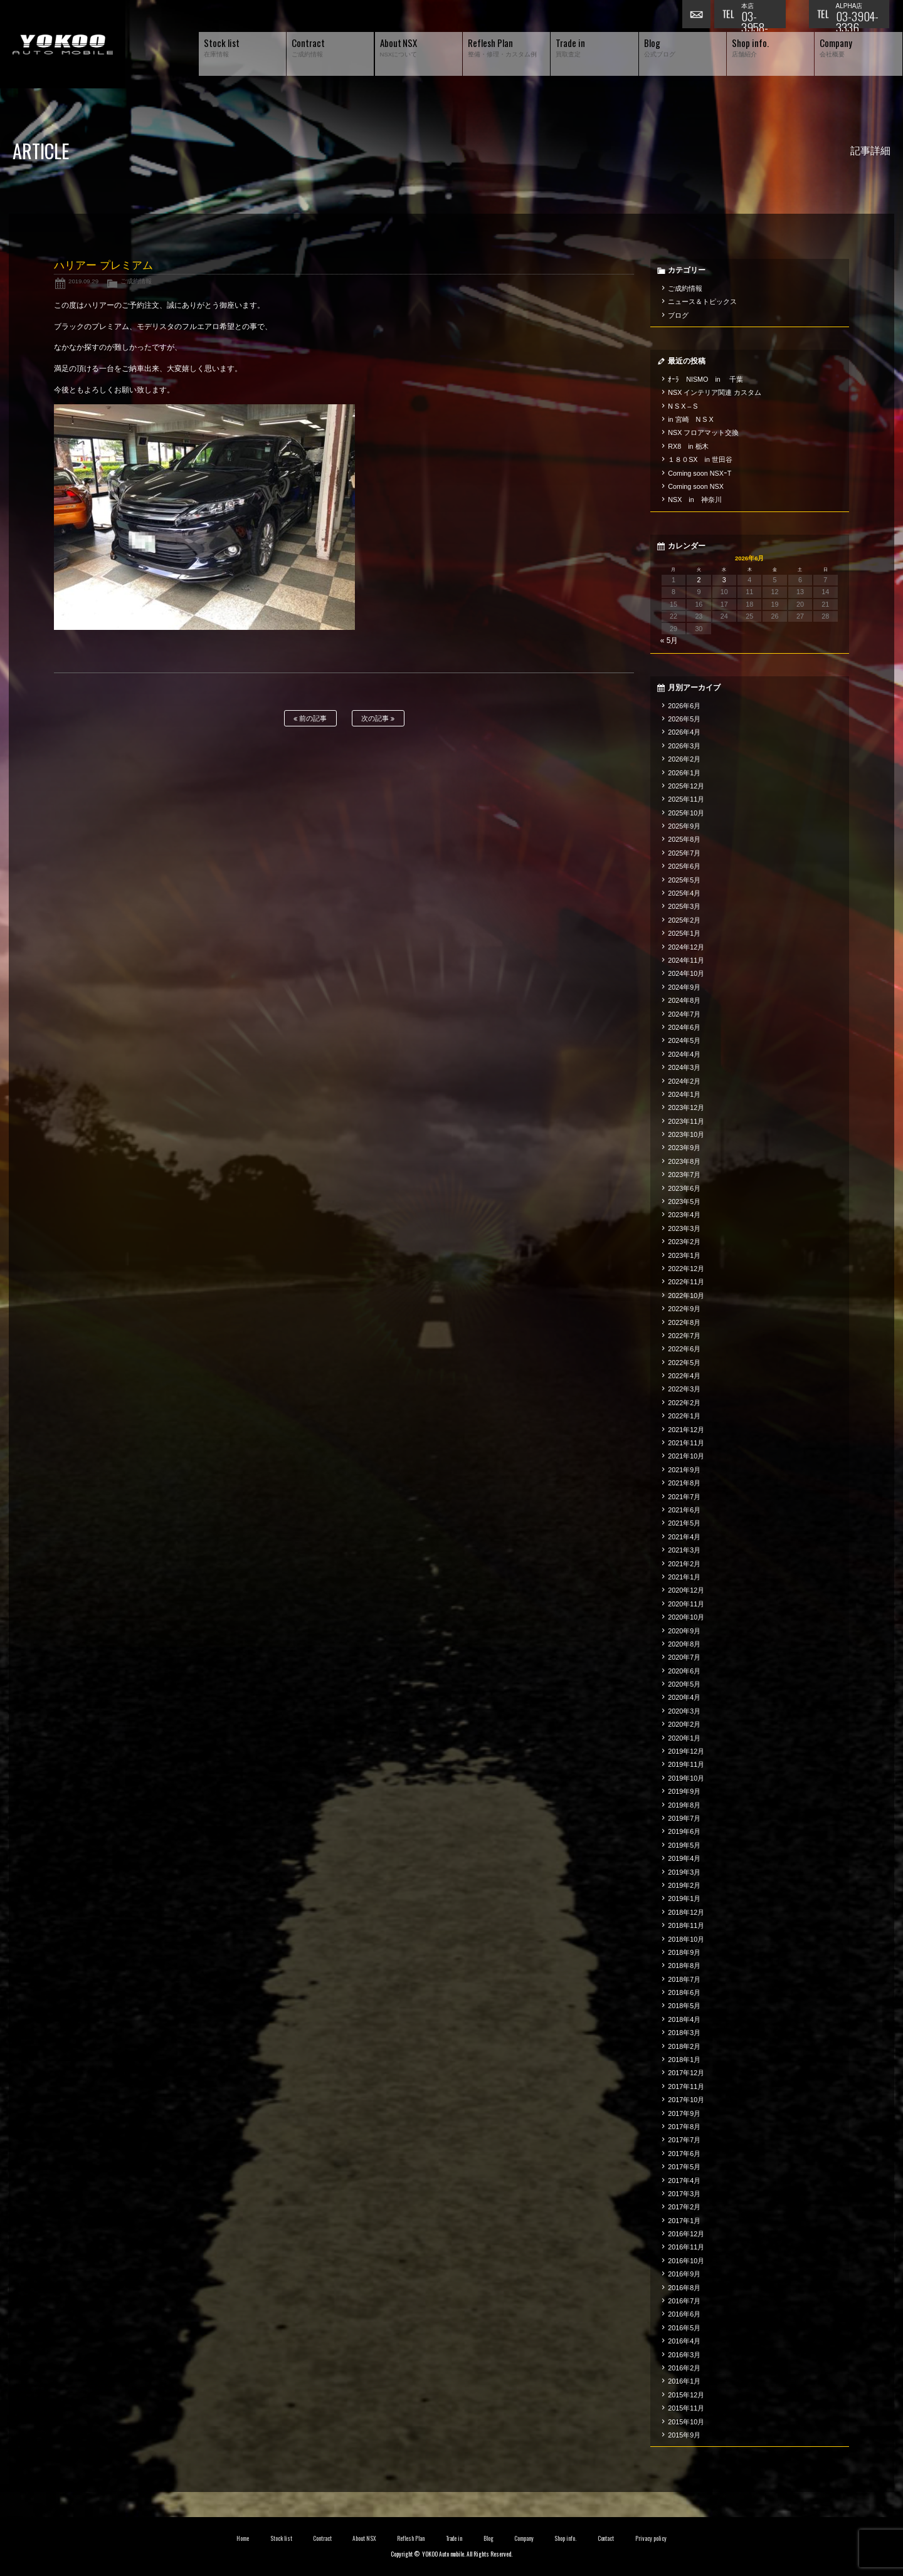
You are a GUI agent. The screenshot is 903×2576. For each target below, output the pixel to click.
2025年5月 (684, 880)
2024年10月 (686, 973)
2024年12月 (686, 947)
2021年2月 (684, 1564)
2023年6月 (684, 1188)
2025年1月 (684, 933)
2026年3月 (684, 746)
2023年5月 (684, 1201)
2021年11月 (686, 1443)
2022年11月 (686, 1281)
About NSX (364, 2538)
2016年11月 (686, 2247)
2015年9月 (684, 2435)
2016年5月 (684, 2328)
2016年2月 (684, 2368)
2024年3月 (684, 1067)
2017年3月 (684, 2193)
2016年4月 (684, 2341)
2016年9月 (684, 2274)
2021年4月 (684, 1537)
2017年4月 (684, 2180)
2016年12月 (686, 2234)
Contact (606, 2538)
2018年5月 (684, 2005)
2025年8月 (684, 839)
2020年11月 (686, 1604)
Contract (322, 2538)
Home (242, 2538)
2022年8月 (684, 1322)
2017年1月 (684, 2220)
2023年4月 (684, 1214)
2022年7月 (684, 1335)
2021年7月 (684, 1496)
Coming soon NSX (696, 486)
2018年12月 (686, 1912)
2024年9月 (684, 987)
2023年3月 (684, 1228)
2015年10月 (686, 2422)
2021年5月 (684, 1523)
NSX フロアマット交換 (703, 432)
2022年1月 (684, 1416)
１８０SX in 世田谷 (700, 459)
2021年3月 (684, 1550)
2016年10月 (686, 2260)
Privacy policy (651, 2538)
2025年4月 (684, 893)
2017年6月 (684, 2153)
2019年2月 (684, 1885)
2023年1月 (684, 1255)
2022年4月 (684, 1376)
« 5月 (669, 640)
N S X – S (682, 406)
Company (524, 2538)
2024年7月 (684, 1014)
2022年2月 (684, 1402)
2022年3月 (684, 1389)
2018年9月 (684, 1952)
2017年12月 (686, 2072)
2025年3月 (684, 906)
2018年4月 (684, 2019)
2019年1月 (684, 1898)
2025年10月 (686, 813)
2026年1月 (684, 773)
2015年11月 (686, 2408)
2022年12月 (686, 1268)
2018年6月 (684, 1992)
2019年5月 (684, 1845)
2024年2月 (684, 1081)
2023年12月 (686, 1107)
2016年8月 (684, 2287)
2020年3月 (684, 1711)
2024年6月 (684, 1027)
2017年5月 (684, 2166)
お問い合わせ (698, 15)
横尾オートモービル (62, 44)
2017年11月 (686, 2086)
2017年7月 (684, 2140)
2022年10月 (686, 1295)
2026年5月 (684, 719)
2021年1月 (684, 1577)
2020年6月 (684, 1671)
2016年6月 (684, 2314)
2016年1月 (684, 2381)
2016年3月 (684, 2355)
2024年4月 (684, 1054)
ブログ (678, 315)
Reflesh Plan (411, 2538)
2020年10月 (686, 1617)
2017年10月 (686, 2099)
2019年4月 (684, 1858)
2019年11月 (686, 1764)
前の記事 (310, 719)
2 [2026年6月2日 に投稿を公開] (698, 580)
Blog (488, 2538)
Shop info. (565, 2538)
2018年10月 (686, 1939)
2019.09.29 (83, 281)
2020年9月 (684, 1631)
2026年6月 (684, 705)
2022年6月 (684, 1349)
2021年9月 (684, 1470)
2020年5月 (684, 1684)
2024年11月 (686, 960)
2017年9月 (684, 2113)
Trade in (454, 2538)
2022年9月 (684, 1308)
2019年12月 (686, 1751)
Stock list (281, 2538)
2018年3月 (684, 2032)
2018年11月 (686, 1925)
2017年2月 (684, 2207)
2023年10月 (686, 1134)
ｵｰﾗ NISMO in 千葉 (705, 379)
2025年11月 (686, 799)
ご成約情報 (136, 281)
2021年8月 (684, 1483)
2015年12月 (686, 2395)
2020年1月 (684, 1738)
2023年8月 (684, 1161)
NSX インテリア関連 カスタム (714, 392)
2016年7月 (684, 2301)
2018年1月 (684, 2059)
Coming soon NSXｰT (699, 473)
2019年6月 (684, 1831)
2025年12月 (686, 786)
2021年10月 (686, 1456)
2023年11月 (686, 1121)
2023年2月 (684, 1241)
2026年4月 (684, 732)
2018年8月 (684, 1965)
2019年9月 (684, 1791)
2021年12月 (686, 1429)
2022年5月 (684, 1362)
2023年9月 (684, 1147)
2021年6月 (684, 1510)
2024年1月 (684, 1094)
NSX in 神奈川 (694, 499)
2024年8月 (684, 1000)
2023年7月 (684, 1174)
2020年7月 (684, 1657)
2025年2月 (684, 920)
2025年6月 (684, 866)
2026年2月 (684, 759)
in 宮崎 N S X (690, 419)
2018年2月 (684, 2046)
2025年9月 (684, 826)
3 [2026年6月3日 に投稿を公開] (724, 580)
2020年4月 (684, 1697)
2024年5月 (684, 1040)
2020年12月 (686, 1590)
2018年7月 (684, 1979)
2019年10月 (686, 1778)
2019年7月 (684, 1818)
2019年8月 (684, 1805)
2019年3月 (684, 1872)
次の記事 (377, 719)
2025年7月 (684, 853)
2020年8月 (684, 1644)
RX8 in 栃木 (688, 446)
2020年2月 (684, 1724)
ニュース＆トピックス (702, 301)
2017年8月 (684, 2126)
